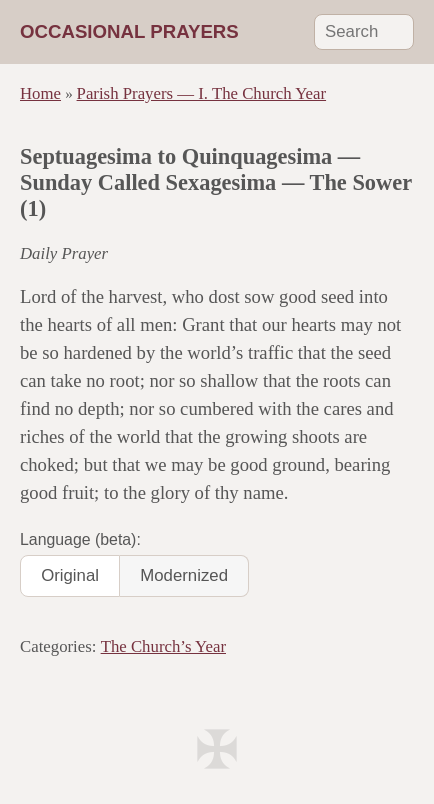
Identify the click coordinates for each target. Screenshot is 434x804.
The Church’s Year (163, 646)
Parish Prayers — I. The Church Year (202, 93)
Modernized (184, 575)
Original (70, 575)
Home (40, 93)
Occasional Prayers (129, 31)
